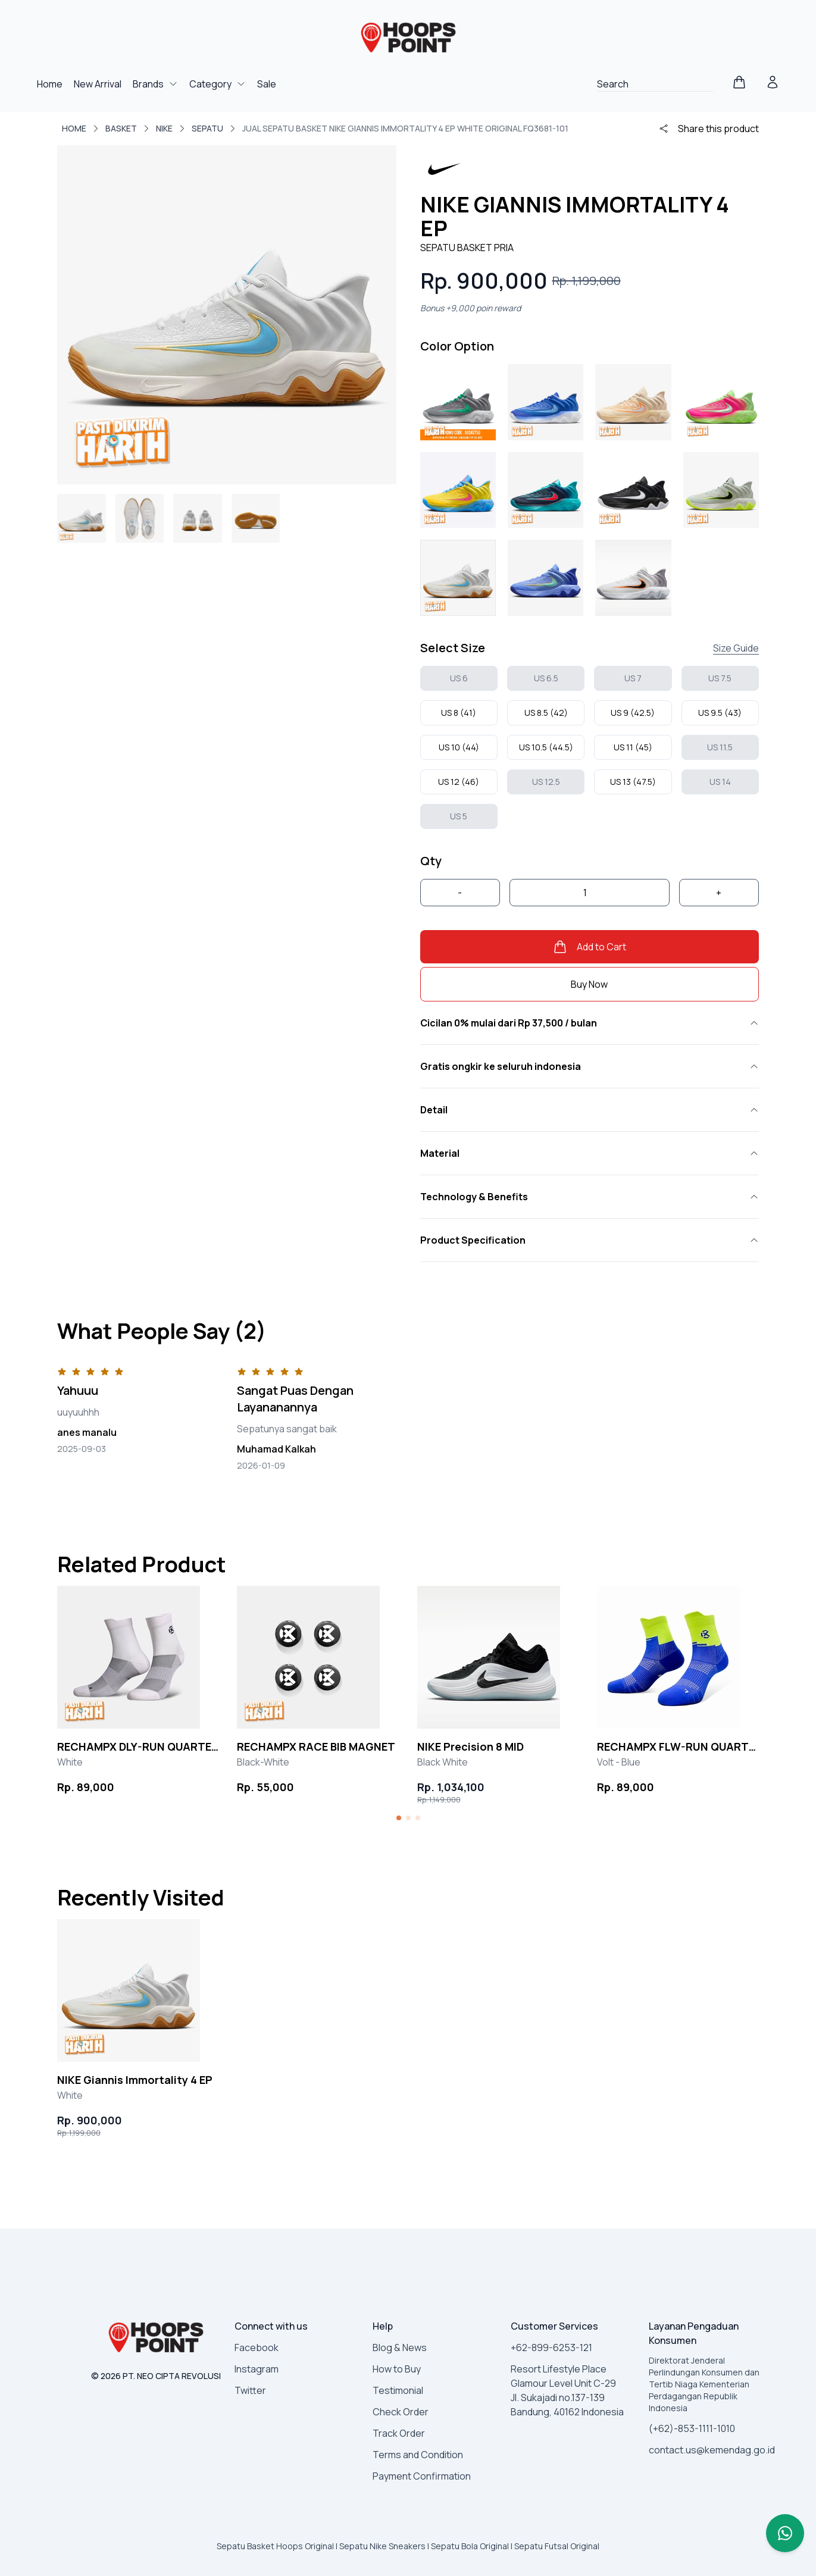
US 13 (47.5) (633, 781)
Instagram (257, 2368)
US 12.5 (546, 781)
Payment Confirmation (422, 2476)
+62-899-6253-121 (551, 2347)
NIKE (164, 128)
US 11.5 (720, 747)
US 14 (720, 781)
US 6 (459, 678)
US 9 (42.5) (633, 712)
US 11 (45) (633, 747)
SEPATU (207, 128)
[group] (138, 1690)
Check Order (401, 2411)
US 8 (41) (458, 712)
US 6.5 (546, 678)
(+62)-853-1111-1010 (692, 2428)
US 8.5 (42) (546, 712)
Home (50, 83)
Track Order (399, 2433)
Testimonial (398, 2390)
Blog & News (400, 2347)
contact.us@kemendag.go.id (712, 2449)
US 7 (633, 678)
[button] (398, 1818)
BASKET (121, 128)
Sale (266, 83)
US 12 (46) (458, 781)
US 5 (458, 816)
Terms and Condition (418, 2454)
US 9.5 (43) (720, 712)
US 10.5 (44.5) (546, 747)
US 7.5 (719, 678)
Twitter (250, 2390)
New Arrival (98, 83)
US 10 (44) (459, 747)
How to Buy (397, 2368)
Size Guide (736, 648)
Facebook (257, 2347)
